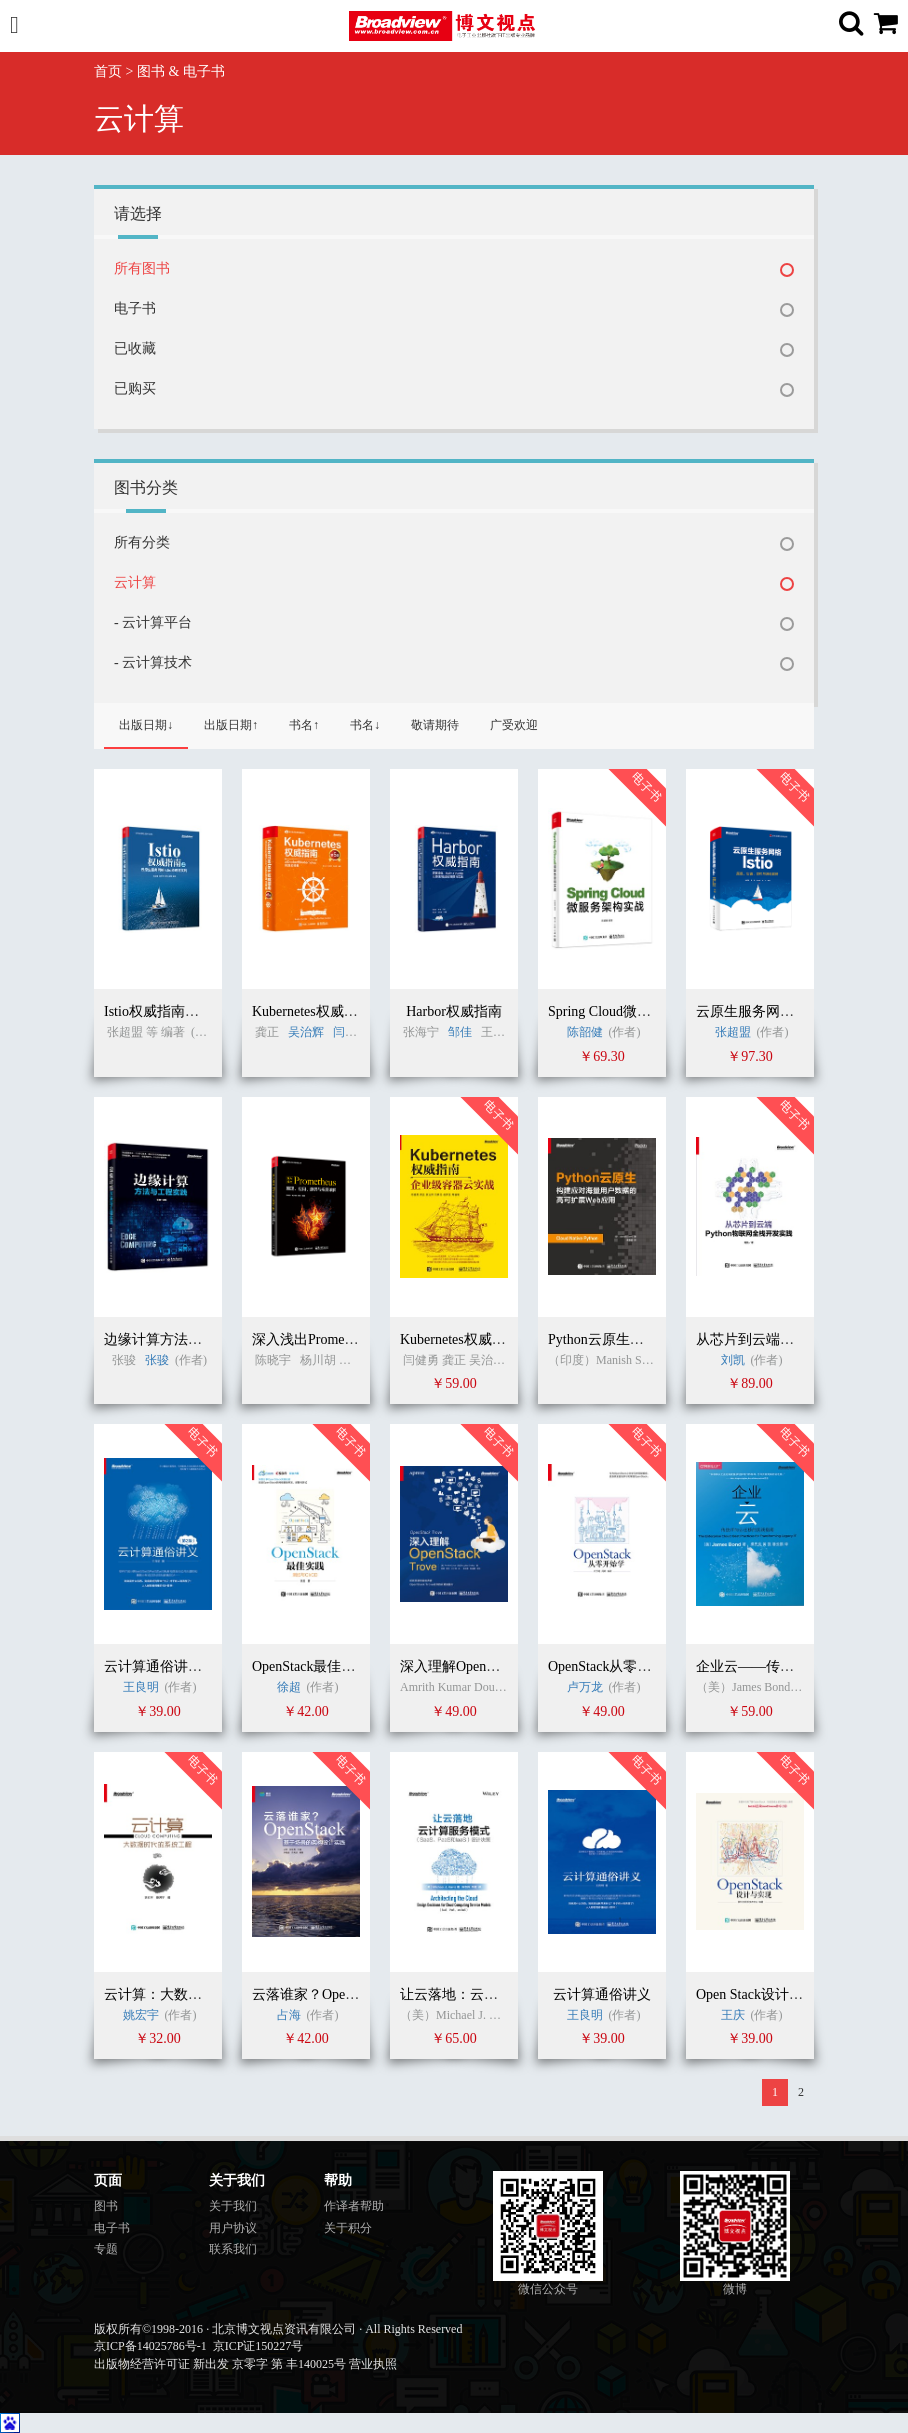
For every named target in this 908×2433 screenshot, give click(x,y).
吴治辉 (307, 1032)
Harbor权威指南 (454, 1011)
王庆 (734, 2015)
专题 (106, 2249)
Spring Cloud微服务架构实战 (634, 1011)
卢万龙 (585, 1687)
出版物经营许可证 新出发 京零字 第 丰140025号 (220, 2364)
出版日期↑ (231, 725)
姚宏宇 (141, 2015)
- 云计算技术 (153, 662)
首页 (108, 71)
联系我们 (233, 2249)
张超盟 (733, 1032)
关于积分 (348, 2228)
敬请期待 (435, 725)
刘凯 (733, 1360)
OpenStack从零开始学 (613, 1666)
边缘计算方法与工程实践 (181, 1339)
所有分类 (142, 542)
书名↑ (304, 725)
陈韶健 (585, 1032)
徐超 (289, 1687)
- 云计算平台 (153, 622)
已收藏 (135, 348)
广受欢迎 (514, 725)
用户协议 (233, 2228)
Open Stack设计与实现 (763, 1994)
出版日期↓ (146, 725)
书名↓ (365, 725)
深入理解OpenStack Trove (477, 1666)
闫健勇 (351, 1032)
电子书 (135, 308)
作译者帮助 (354, 2206)
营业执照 (373, 2364)
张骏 (157, 1360)
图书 (106, 2206)
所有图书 (142, 268)
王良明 (141, 1687)
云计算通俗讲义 (602, 1994)
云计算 (135, 582)
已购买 (135, 388)
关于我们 (233, 2206)
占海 (289, 2015)
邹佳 (460, 1032)
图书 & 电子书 (181, 71)
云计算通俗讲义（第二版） (188, 1666)
